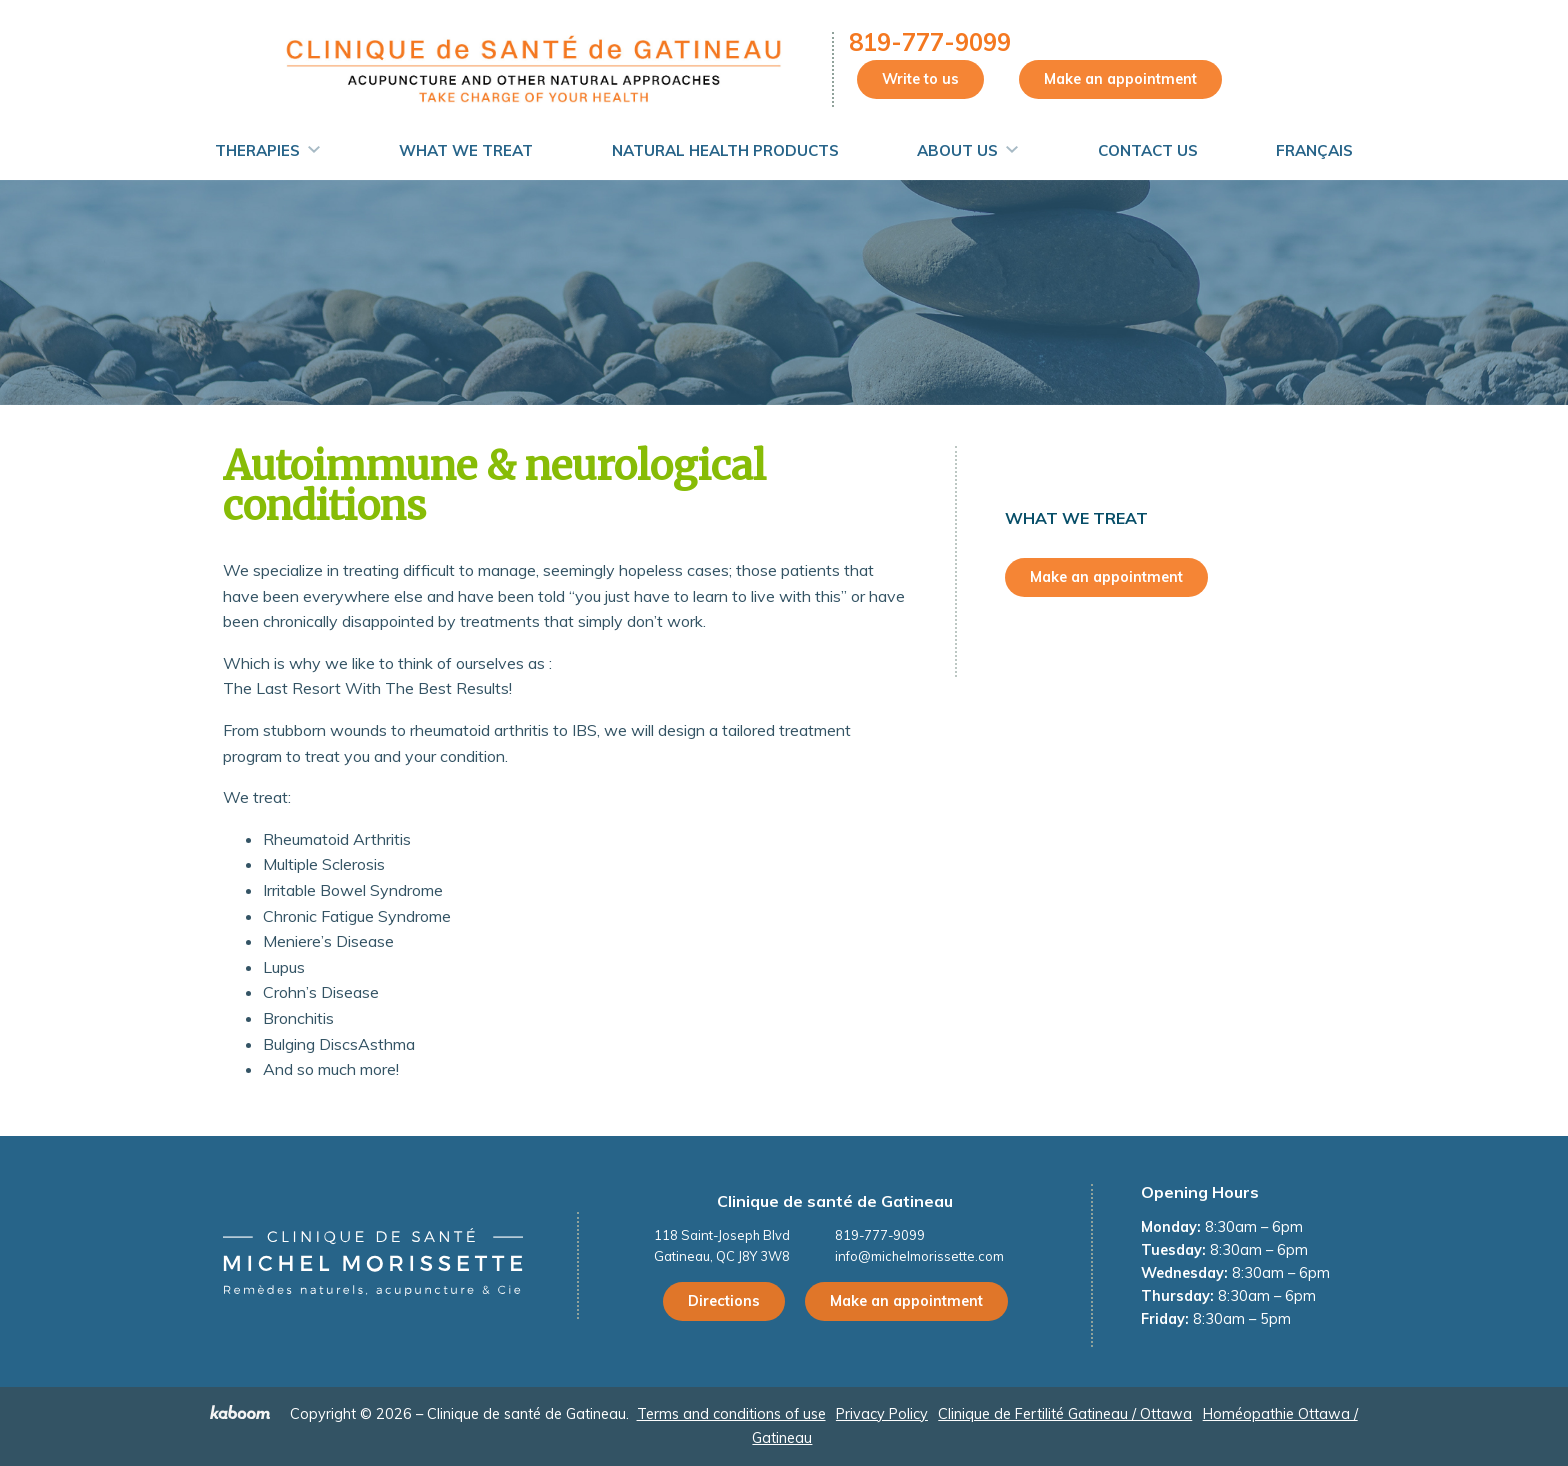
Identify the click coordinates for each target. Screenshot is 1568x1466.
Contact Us (1148, 150)
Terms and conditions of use (731, 1414)
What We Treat (466, 150)
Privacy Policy (882, 1414)
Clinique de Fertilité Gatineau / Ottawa (1065, 1414)
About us (957, 150)
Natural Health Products (725, 150)
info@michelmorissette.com (919, 1256)
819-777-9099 (930, 42)
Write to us (920, 79)
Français (1314, 150)
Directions (724, 1301)
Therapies (257, 150)
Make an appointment (1120, 79)
